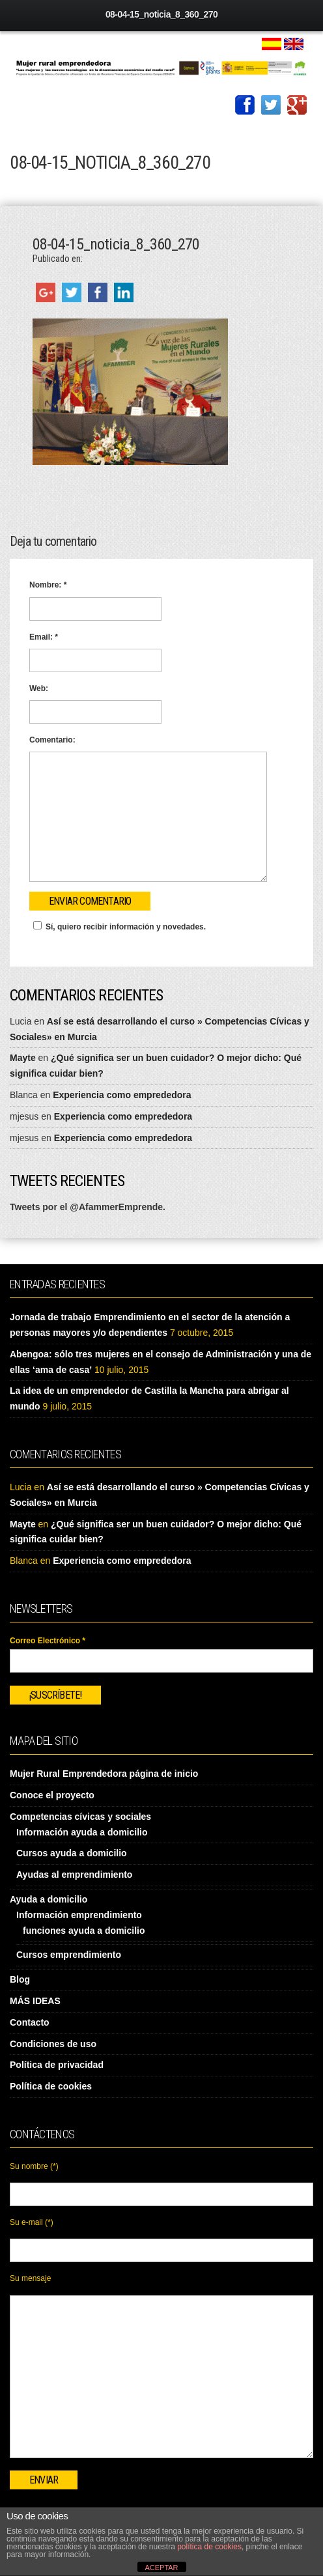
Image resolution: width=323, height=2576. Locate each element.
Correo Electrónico (47, 1640)
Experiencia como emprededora (122, 1095)
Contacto (29, 2022)
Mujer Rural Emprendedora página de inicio (104, 1773)
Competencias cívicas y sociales (80, 1816)
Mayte (23, 1058)
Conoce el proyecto (52, 1795)
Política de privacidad (57, 2064)
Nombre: (47, 584)
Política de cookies (51, 2086)
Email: (43, 637)
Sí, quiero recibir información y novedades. (117, 926)
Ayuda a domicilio (48, 1899)
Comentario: (52, 739)
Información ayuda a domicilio (81, 1832)
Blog (20, 1979)
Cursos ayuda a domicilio (71, 1853)
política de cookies (209, 2546)
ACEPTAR (161, 2567)
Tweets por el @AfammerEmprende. (87, 1207)
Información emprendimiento (79, 1915)
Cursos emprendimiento (68, 1954)
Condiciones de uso (53, 2044)
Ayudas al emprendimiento (74, 1874)
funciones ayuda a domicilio (84, 1930)
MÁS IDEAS (35, 2001)
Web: (38, 688)
